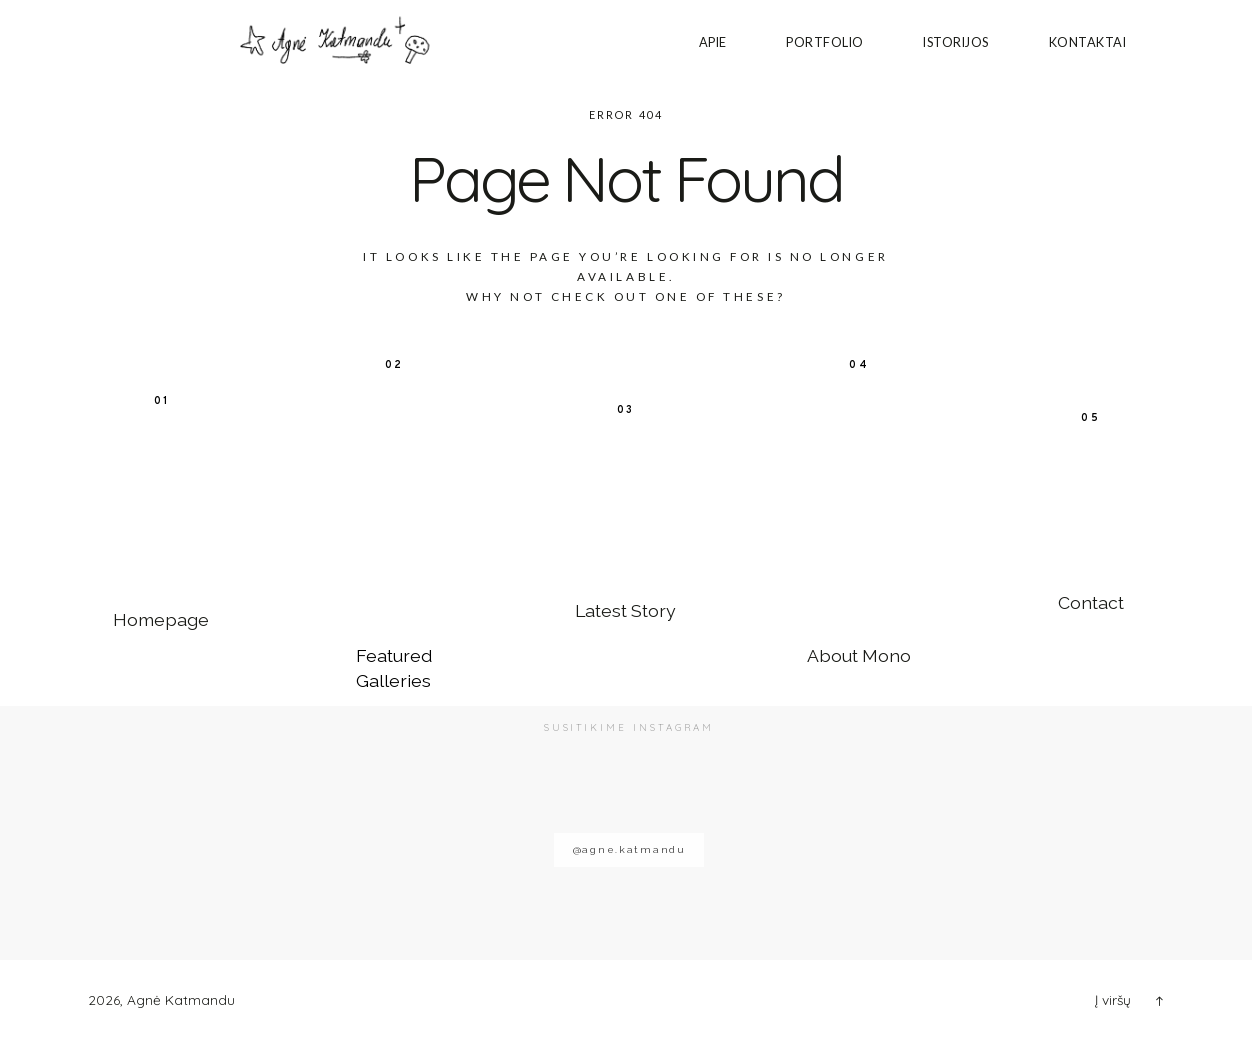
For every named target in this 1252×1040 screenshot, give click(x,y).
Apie (713, 42)
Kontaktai (1088, 42)
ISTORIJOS (956, 42)
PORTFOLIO (825, 42)
